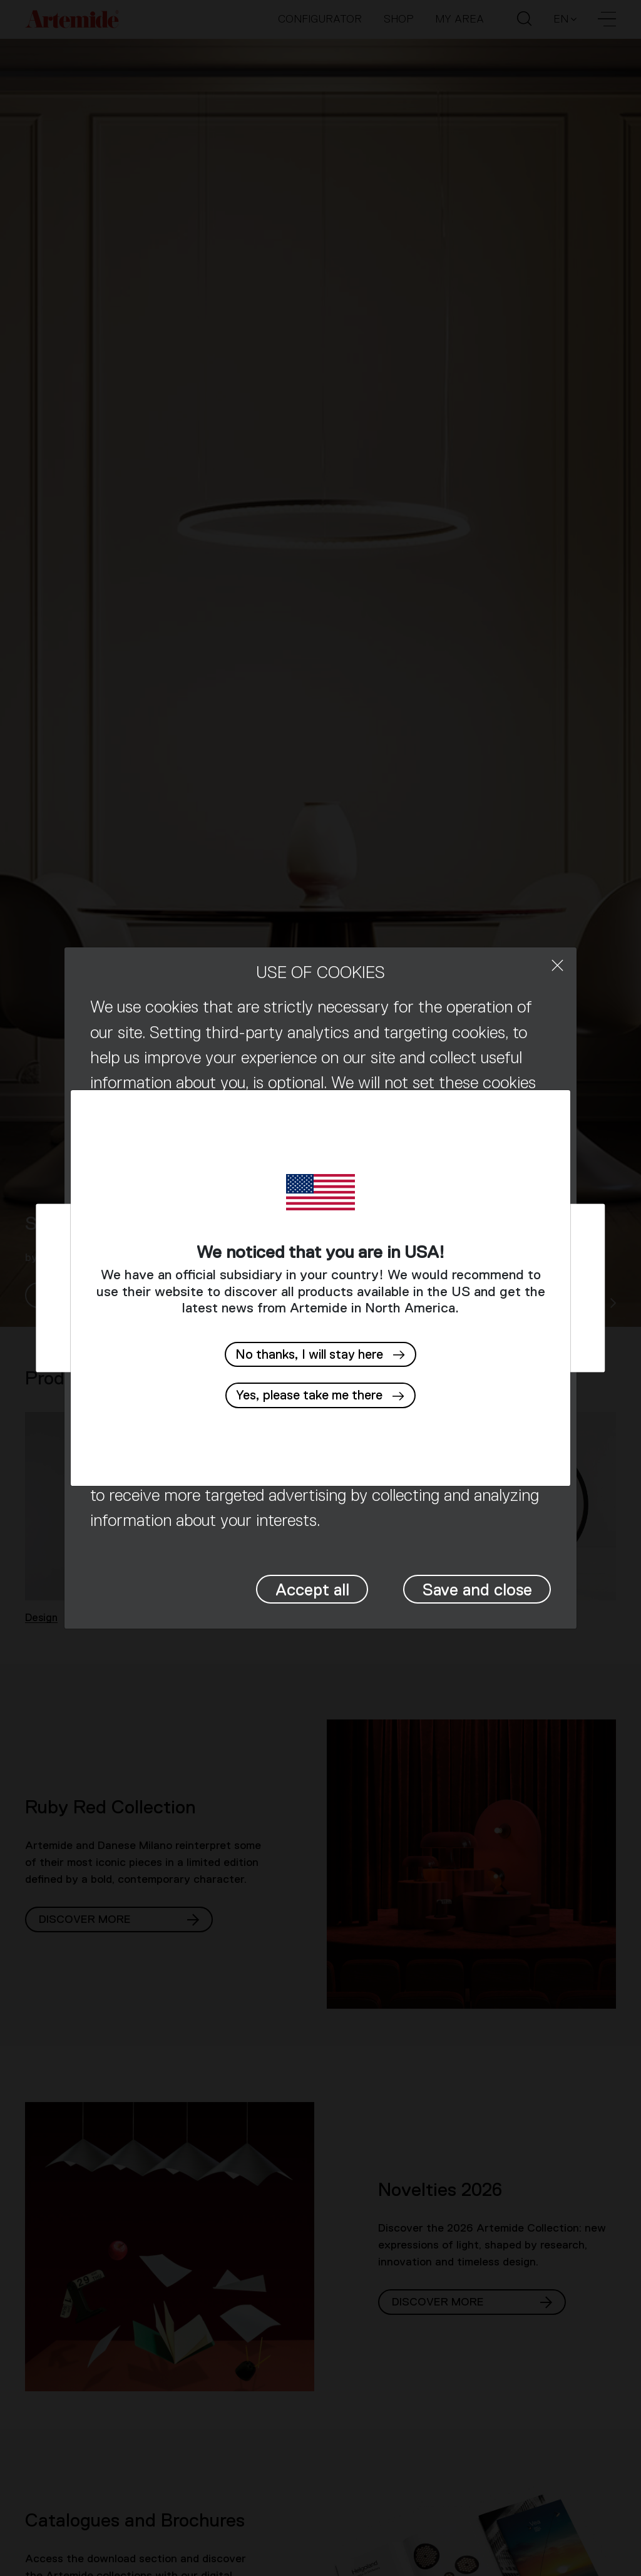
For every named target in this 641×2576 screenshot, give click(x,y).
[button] (320, 1395)
